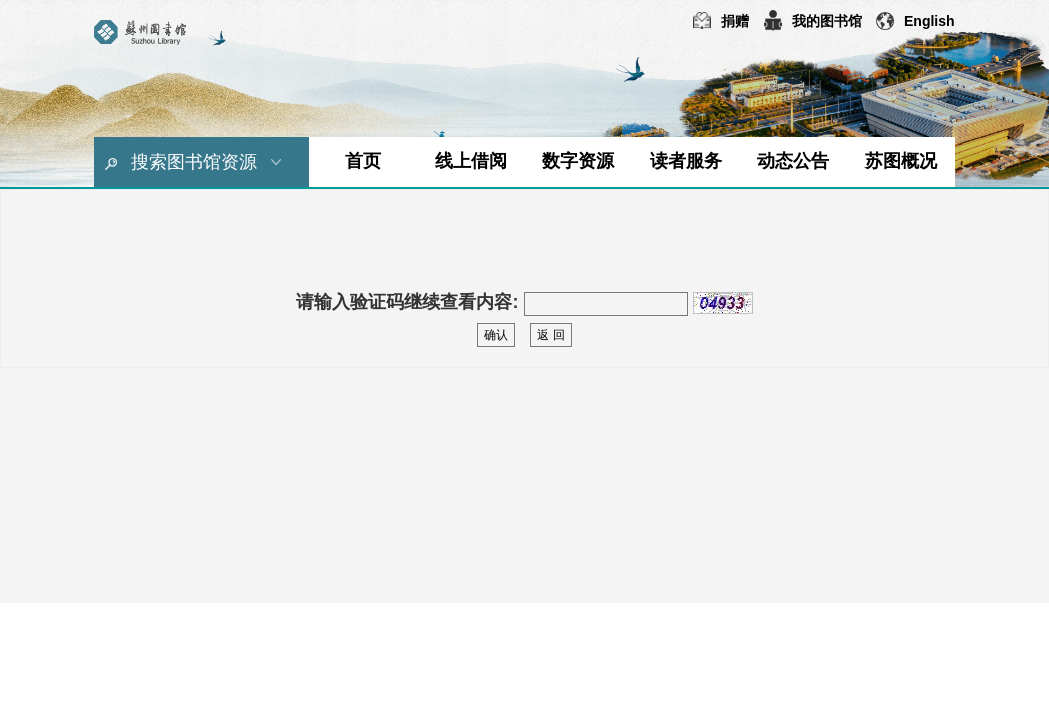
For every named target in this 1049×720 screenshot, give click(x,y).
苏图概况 (901, 161)
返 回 (550, 335)
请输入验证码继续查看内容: (407, 302)
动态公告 (793, 161)
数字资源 (578, 161)
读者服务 (686, 161)
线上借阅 (471, 161)
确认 (496, 335)
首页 (363, 161)
